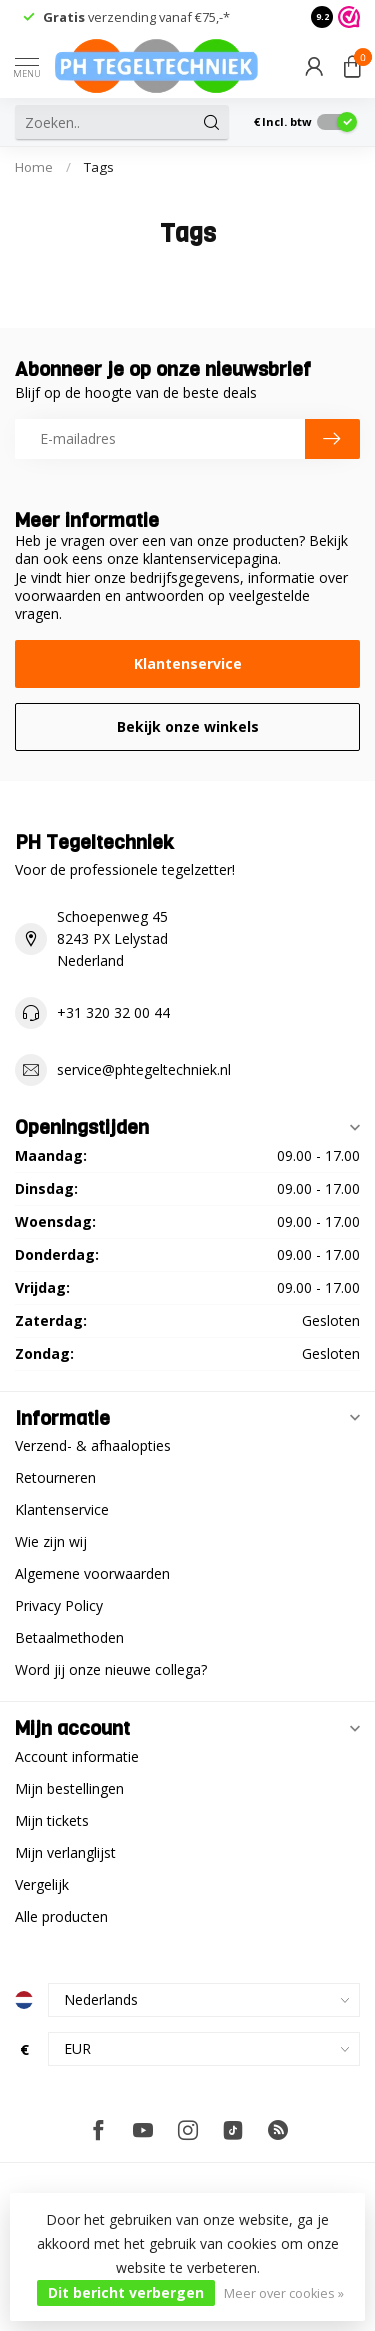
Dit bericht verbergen (126, 2292)
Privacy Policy (59, 1605)
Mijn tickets (52, 1820)
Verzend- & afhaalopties (93, 1445)
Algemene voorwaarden (92, 1573)
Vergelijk (42, 1884)
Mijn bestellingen (69, 1788)
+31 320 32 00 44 (113, 1012)
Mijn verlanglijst (65, 1852)
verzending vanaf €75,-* (136, 17)
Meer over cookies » (284, 2293)
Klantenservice (188, 663)
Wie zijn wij (51, 1541)
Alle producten (61, 1916)
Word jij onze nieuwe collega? (111, 1669)
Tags (99, 167)
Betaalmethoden (69, 1637)
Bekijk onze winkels (188, 726)
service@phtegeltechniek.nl (144, 1069)
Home (34, 167)
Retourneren (55, 1477)
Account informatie (77, 1756)
